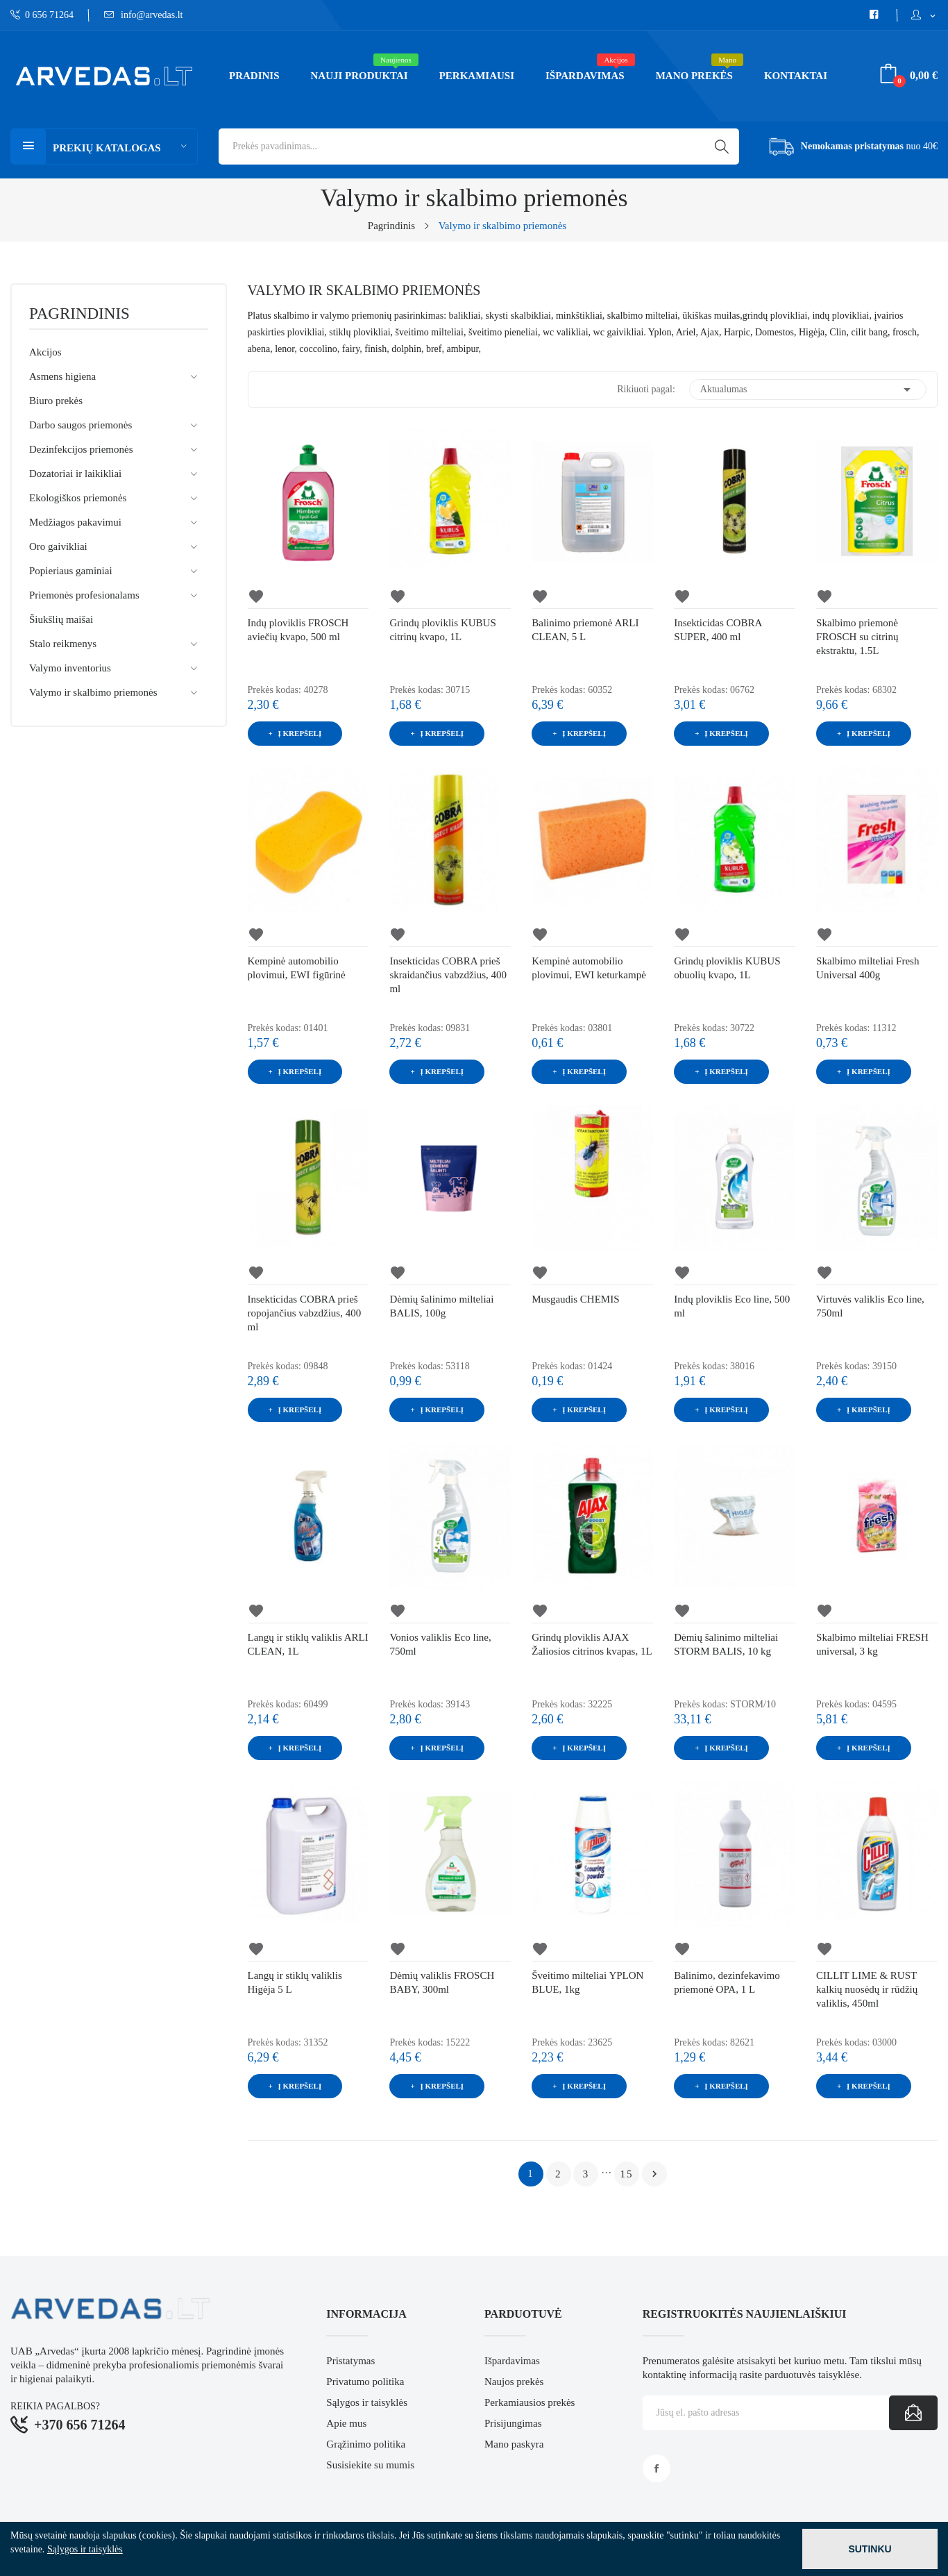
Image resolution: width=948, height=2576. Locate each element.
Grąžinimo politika (365, 2444)
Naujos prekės (513, 2381)
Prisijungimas (513, 2423)
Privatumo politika (365, 2381)
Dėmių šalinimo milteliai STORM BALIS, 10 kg (726, 1644)
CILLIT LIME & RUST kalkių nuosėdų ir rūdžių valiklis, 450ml (866, 1989)
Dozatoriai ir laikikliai (75, 473)
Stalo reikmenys (62, 643)
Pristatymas (350, 2360)
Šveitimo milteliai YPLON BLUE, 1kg (587, 1982)
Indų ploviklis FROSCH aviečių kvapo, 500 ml (298, 629)
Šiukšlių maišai (61, 619)
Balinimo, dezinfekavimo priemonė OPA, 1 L (726, 1982)
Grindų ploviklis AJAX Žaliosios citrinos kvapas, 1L (592, 1644)
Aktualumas (807, 389)
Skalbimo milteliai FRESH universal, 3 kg (872, 1644)
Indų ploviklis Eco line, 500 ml (732, 1306)
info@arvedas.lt (143, 15)
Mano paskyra (513, 2444)
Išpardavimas (512, 2360)
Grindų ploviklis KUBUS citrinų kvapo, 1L (442, 629)
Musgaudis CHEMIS (575, 1299)
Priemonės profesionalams (84, 595)
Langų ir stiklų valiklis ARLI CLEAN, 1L (308, 1644)
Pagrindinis (79, 314)
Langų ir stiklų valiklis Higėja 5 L (295, 1982)
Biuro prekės (56, 400)
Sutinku (869, 2548)
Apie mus (346, 2423)
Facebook (656, 2468)
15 (626, 2174)
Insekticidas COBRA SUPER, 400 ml (717, 629)
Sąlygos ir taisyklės (366, 2402)
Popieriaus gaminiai (70, 570)
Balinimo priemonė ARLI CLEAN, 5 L (585, 629)
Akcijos (45, 352)
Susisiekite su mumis (370, 2464)
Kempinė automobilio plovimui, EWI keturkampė (589, 967)
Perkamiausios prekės (529, 2402)
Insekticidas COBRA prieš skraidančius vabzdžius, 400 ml (448, 974)
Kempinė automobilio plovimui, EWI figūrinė (297, 967)
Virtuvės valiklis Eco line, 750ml (870, 1306)
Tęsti (654, 2174)
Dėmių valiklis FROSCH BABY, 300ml (441, 1982)
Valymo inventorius (70, 668)
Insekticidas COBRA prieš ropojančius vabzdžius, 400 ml (305, 1313)
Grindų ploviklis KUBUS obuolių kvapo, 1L (727, 967)
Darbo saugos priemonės (80, 424)
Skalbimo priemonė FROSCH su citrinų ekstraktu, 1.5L (857, 636)
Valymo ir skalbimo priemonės (93, 692)
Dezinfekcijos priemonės (81, 449)
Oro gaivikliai (58, 546)
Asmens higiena (62, 376)
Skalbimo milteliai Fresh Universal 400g (867, 967)
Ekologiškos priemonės (77, 497)
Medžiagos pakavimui (75, 522)
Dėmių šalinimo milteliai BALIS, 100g (441, 1306)
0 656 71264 (42, 15)
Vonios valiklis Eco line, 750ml (440, 1644)
